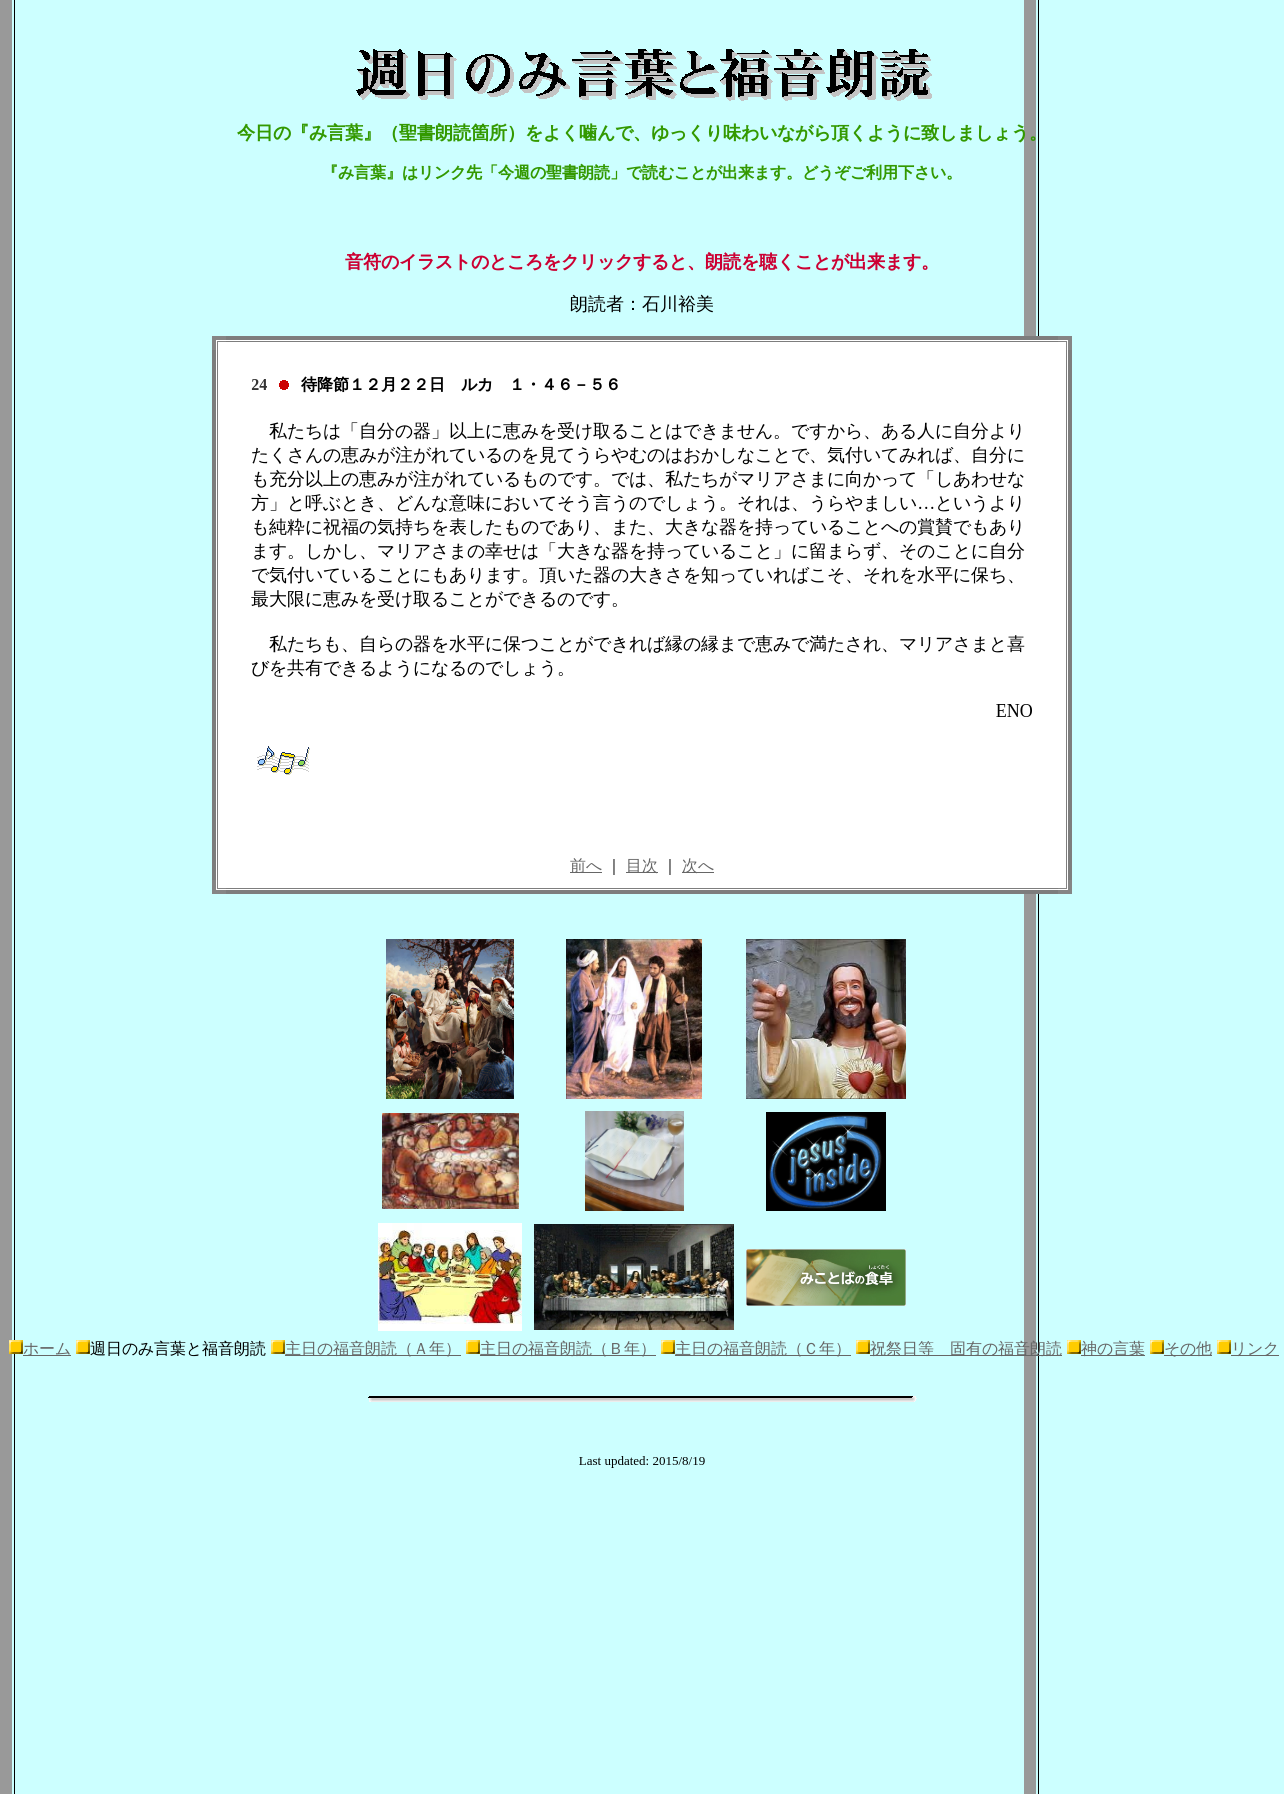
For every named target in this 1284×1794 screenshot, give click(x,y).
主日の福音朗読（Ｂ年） (568, 1348)
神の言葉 (1113, 1348)
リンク (1255, 1348)
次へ (698, 865)
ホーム (47, 1348)
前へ (586, 865)
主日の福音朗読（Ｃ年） (763, 1348)
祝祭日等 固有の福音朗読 (966, 1348)
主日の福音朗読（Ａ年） (373, 1348)
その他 (1188, 1348)
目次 (642, 865)
